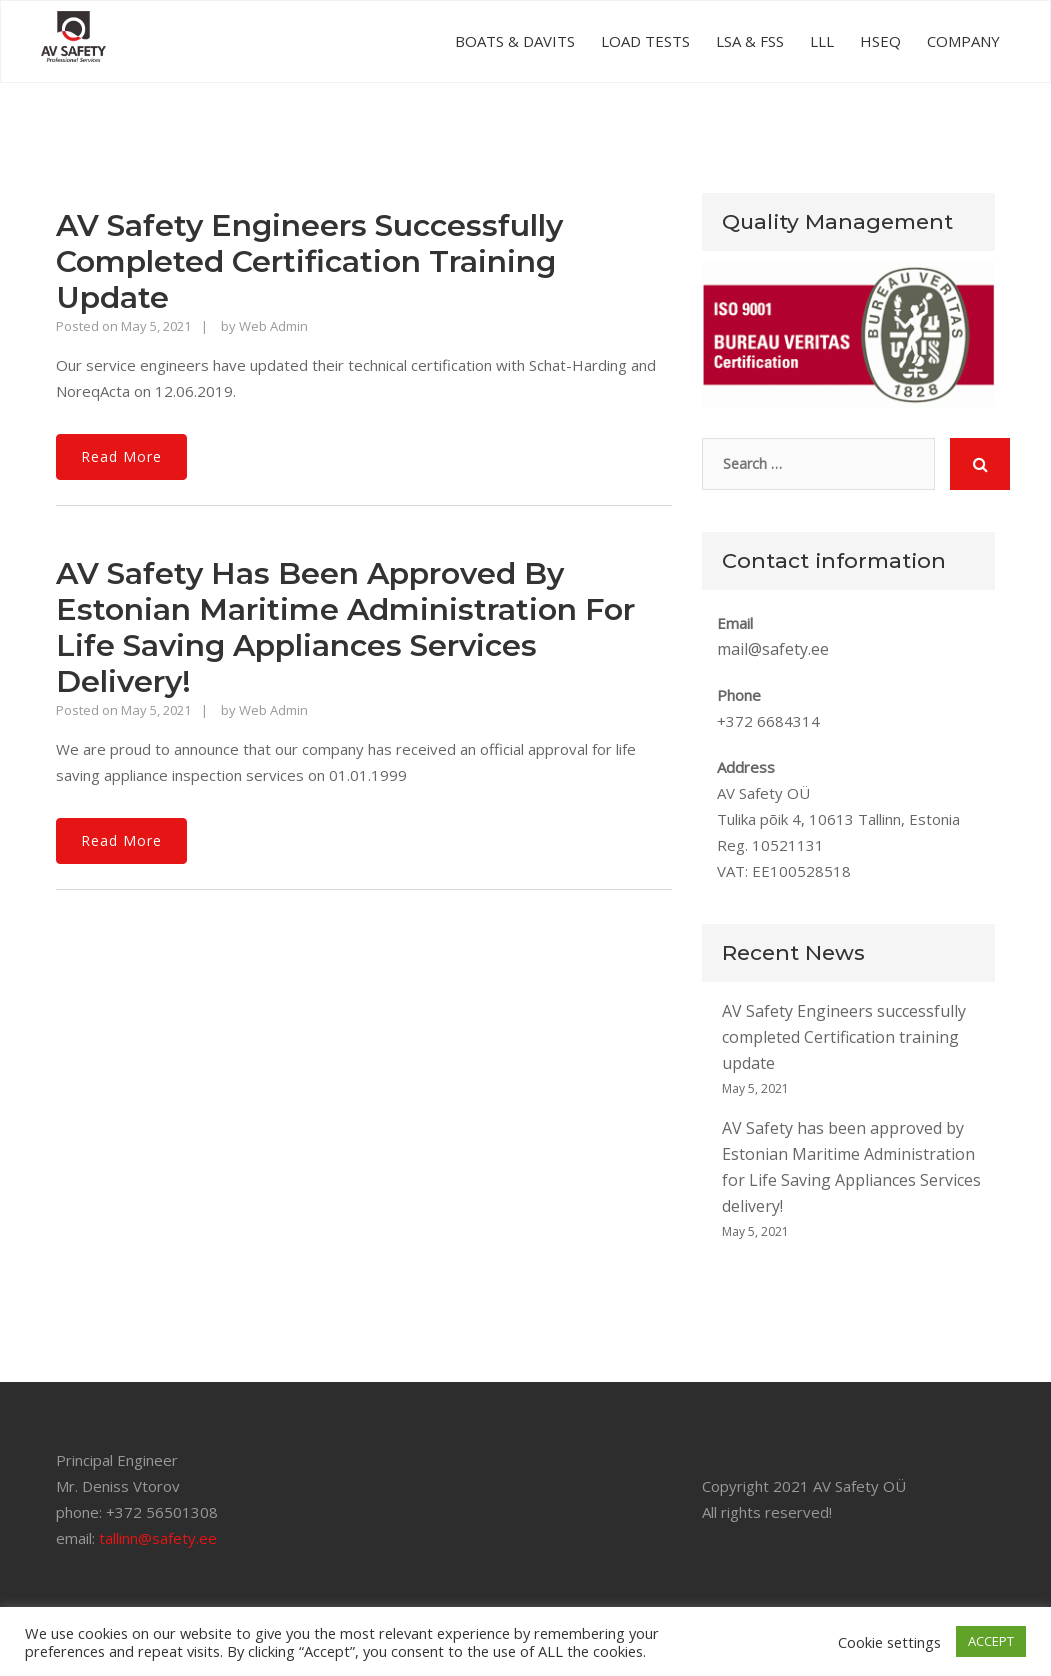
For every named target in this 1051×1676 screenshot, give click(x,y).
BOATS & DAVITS (515, 41)
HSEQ (880, 41)
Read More (121, 456)
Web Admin (273, 326)
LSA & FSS (750, 41)
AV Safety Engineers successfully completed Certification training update (309, 261)
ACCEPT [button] (991, 1641)
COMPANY (963, 41)
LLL (822, 41)
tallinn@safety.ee (158, 1538)
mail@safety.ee (773, 649)
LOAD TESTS (645, 41)
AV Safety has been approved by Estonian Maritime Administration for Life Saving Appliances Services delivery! (345, 627)
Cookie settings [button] (889, 1642)
